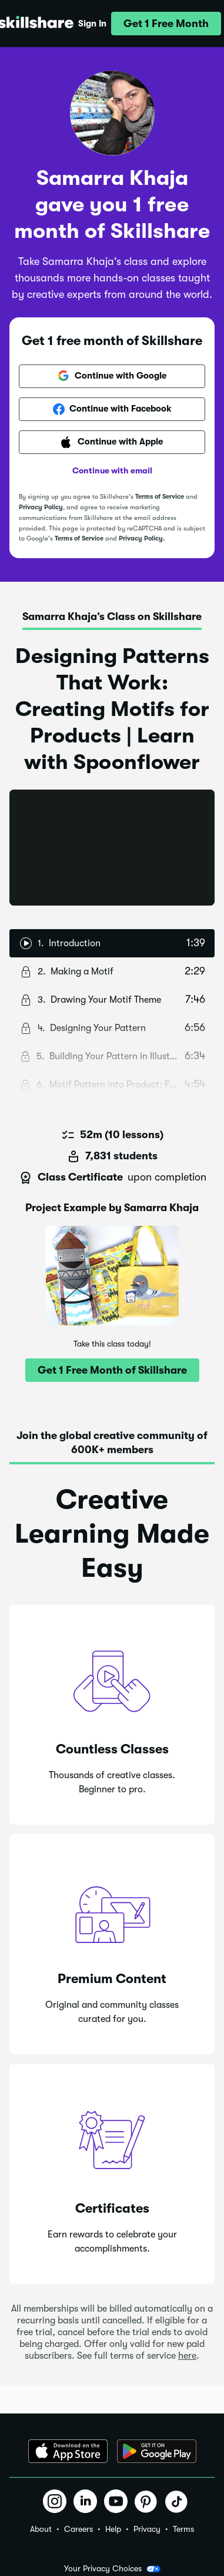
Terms (183, 2529)
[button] (166, 23)
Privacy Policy (41, 507)
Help (113, 2529)
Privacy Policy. (142, 538)
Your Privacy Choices (112, 2569)
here (187, 2355)
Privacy (147, 2529)
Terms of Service (159, 496)
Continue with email (112, 470)
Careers (78, 2529)
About (41, 2529)
